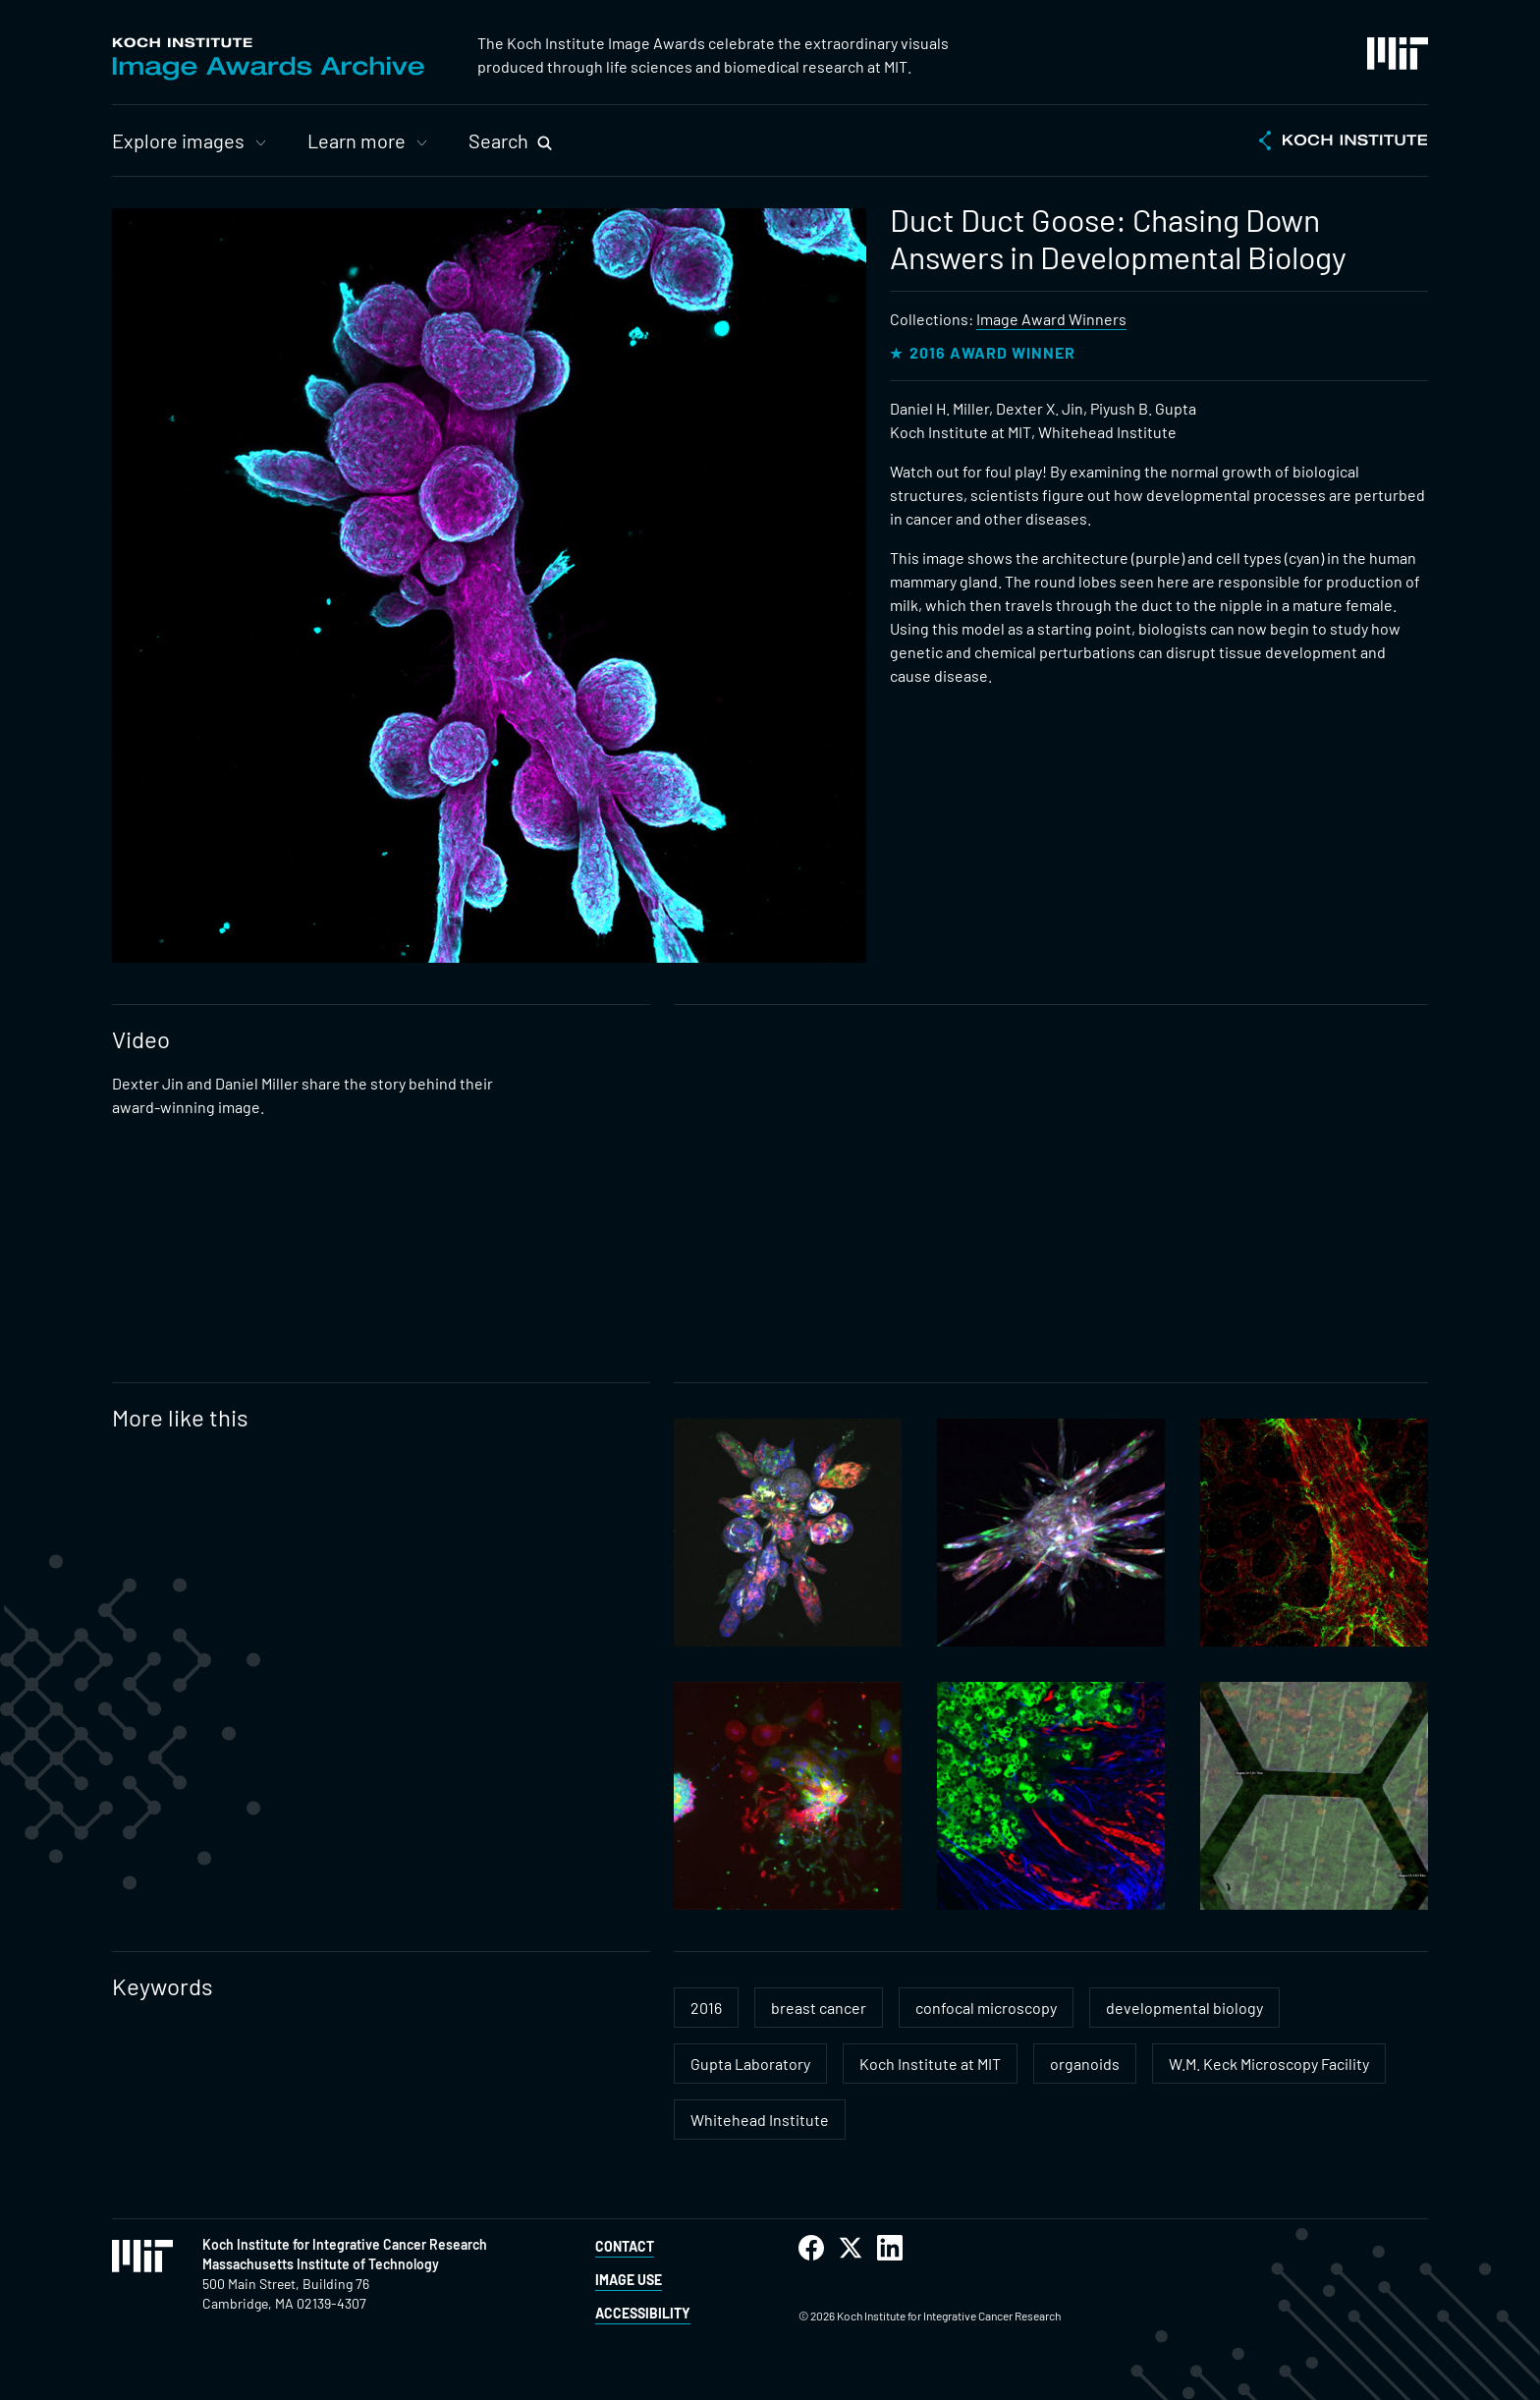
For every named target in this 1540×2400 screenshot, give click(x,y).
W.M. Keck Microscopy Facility (1269, 2063)
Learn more (356, 140)
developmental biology (1184, 2007)
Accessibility (642, 2313)
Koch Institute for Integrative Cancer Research (344, 2244)
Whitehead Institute (759, 2119)
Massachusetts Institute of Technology (320, 2264)
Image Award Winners (1051, 318)
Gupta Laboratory (750, 2063)
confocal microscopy (986, 2007)
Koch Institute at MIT (930, 2063)
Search (498, 140)
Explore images (178, 140)
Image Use (628, 2279)
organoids (1085, 2063)
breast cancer (818, 2007)
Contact (624, 2246)
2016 (706, 2007)
